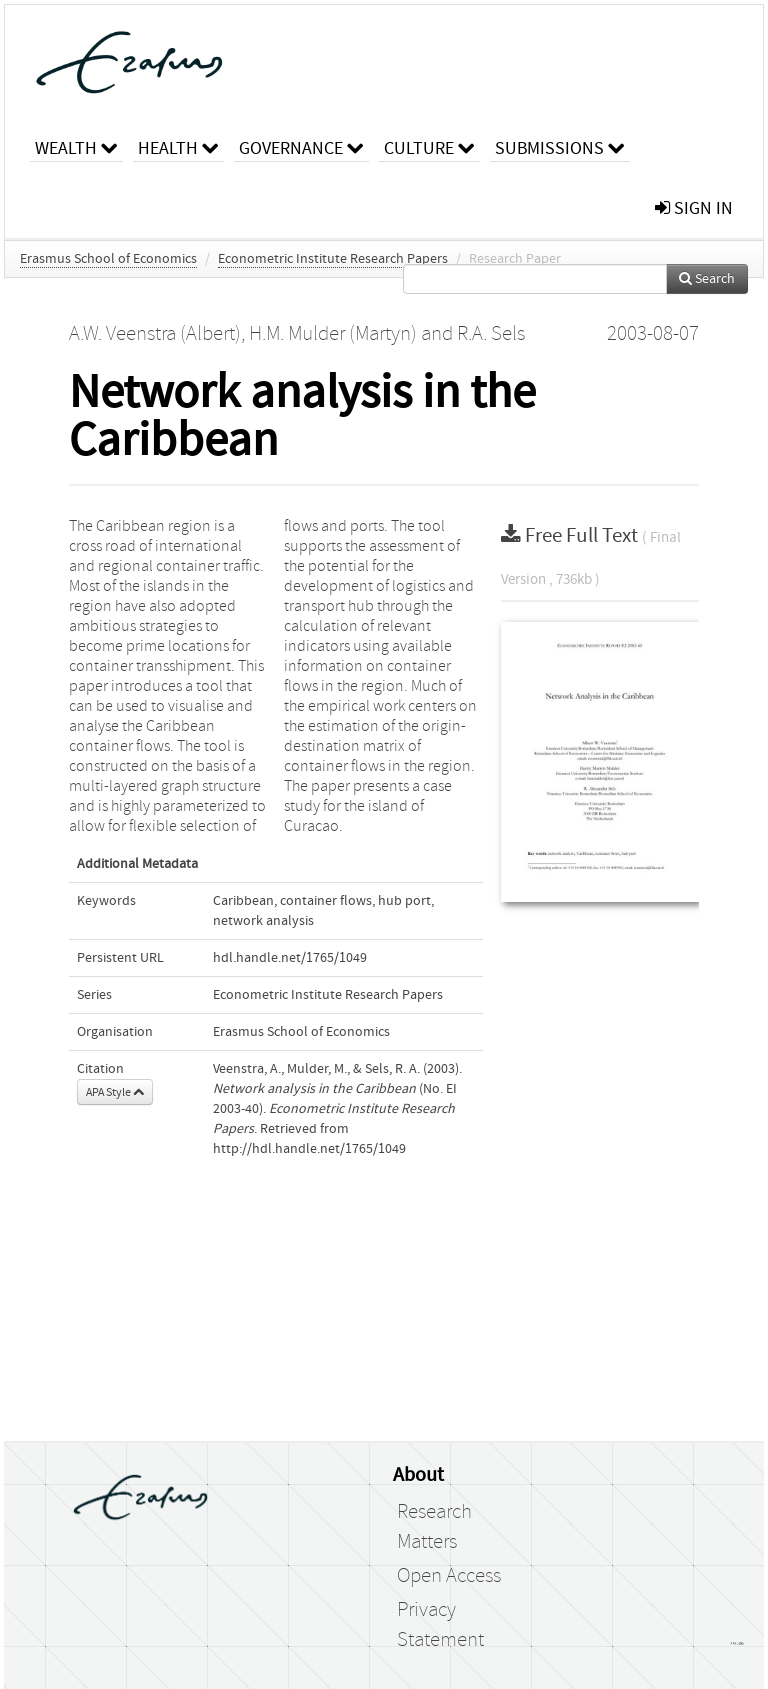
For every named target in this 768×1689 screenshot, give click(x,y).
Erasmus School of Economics (108, 259)
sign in (694, 208)
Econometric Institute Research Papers (333, 259)
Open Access (449, 1576)
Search (707, 279)
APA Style (115, 1092)
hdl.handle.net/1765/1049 (290, 958)
